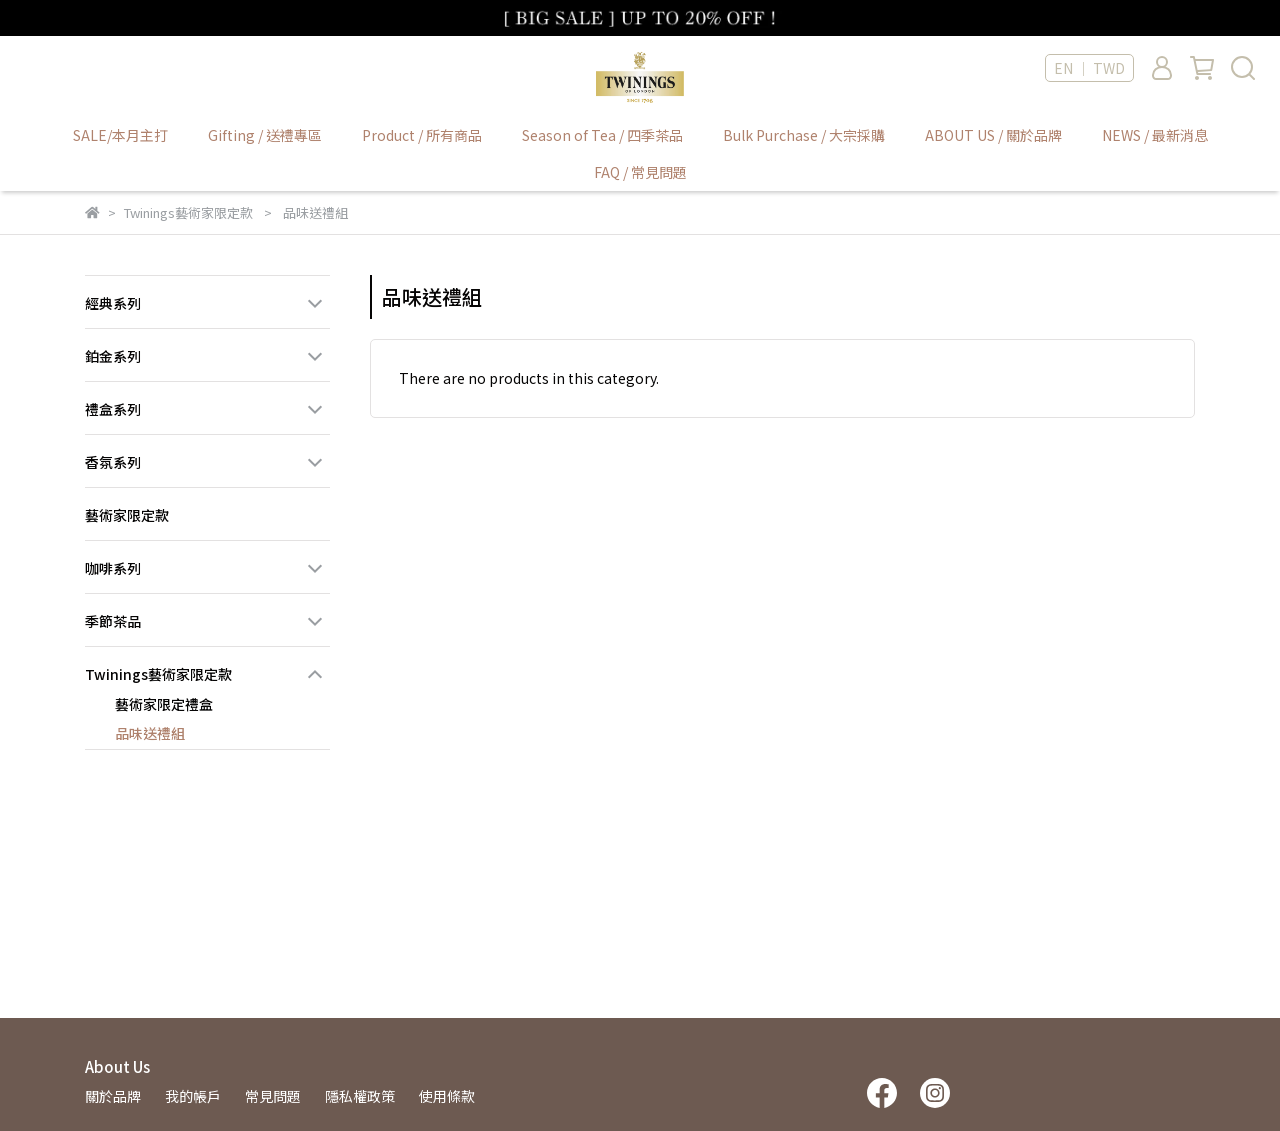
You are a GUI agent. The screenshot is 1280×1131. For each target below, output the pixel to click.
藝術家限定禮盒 (164, 704)
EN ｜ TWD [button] (1089, 68)
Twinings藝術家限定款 (158, 674)
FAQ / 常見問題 (640, 172)
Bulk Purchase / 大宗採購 (804, 135)
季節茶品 (113, 621)
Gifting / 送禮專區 (265, 135)
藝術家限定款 (127, 515)
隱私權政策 (360, 1096)
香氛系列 (113, 462)
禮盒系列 (113, 409)
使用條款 (447, 1096)
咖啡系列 (113, 568)
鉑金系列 (113, 356)
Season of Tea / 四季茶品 (602, 135)
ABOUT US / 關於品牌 (993, 135)
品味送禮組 (150, 733)
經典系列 (113, 303)
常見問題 (273, 1096)
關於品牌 (113, 1096)
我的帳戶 (193, 1096)
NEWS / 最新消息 (1155, 135)
